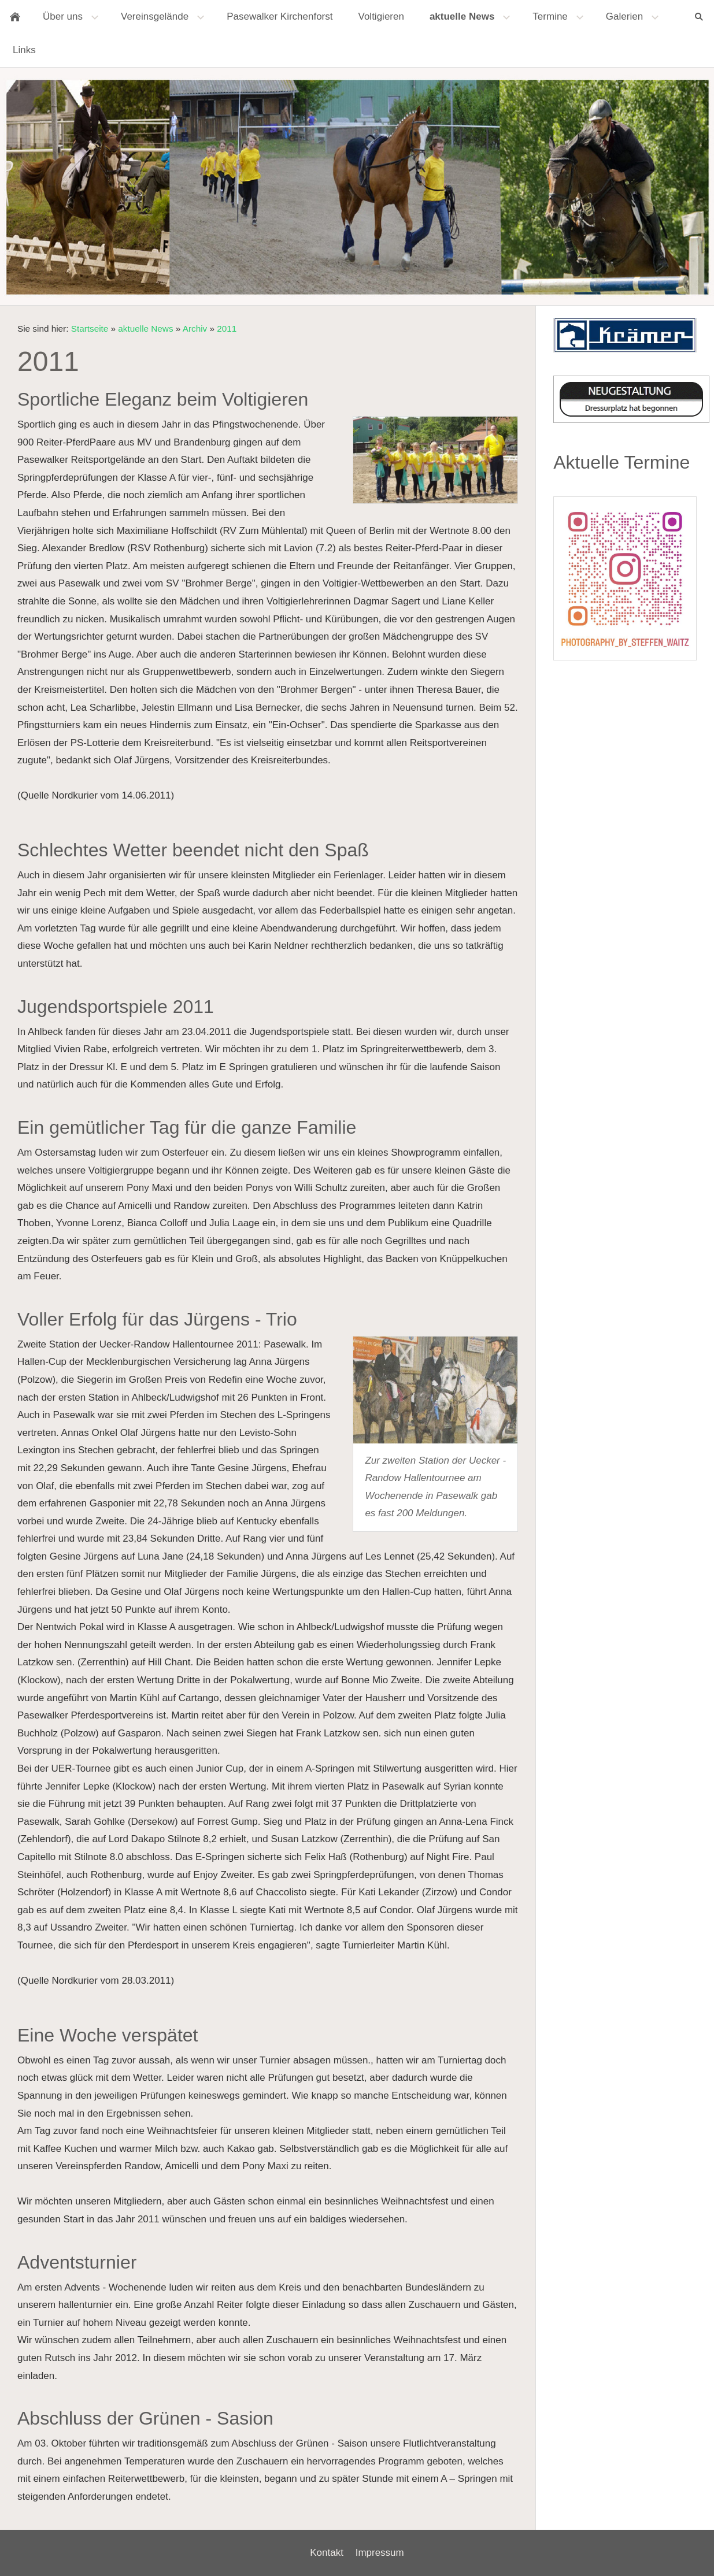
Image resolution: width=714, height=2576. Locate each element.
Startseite (90, 328)
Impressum (380, 2552)
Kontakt (326, 2552)
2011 (226, 328)
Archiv (195, 328)
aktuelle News (145, 328)
